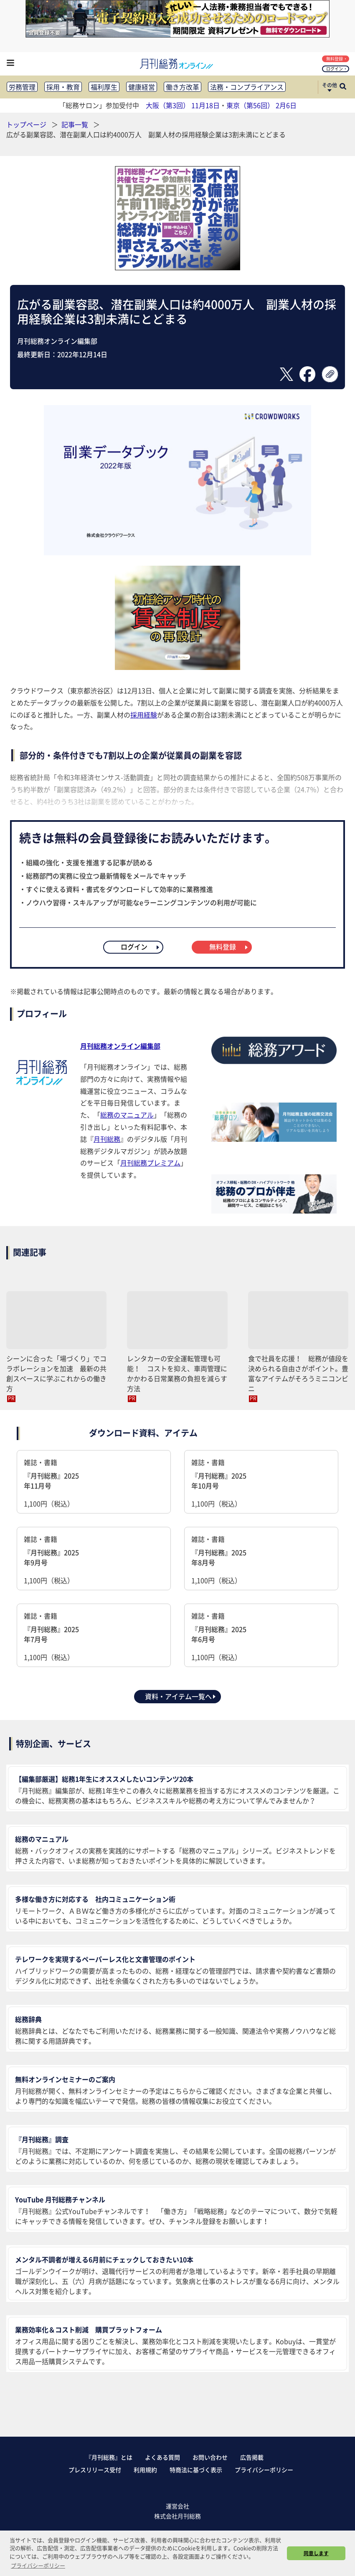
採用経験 (143, 715)
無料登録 (336, 58)
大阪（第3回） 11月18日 (183, 105)
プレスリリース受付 (94, 2469)
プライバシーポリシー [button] (38, 2565)
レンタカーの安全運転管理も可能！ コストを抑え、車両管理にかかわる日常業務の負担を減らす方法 (177, 1373)
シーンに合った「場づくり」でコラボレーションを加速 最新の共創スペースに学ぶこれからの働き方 (56, 1373)
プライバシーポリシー (264, 2469)
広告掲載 (252, 2457)
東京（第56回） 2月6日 (261, 105)
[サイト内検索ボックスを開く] (343, 87)
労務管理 (22, 87)
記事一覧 (75, 124)
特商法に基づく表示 (196, 2469)
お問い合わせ (210, 2457)
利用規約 (145, 2469)
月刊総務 (107, 1139)
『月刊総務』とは (109, 2457)
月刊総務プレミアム (150, 1163)
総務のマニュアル (127, 1115)
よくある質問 (162, 2457)
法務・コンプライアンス (247, 87)
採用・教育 (63, 87)
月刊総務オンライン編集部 (120, 1046)
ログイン (336, 68)
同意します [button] (316, 2553)
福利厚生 (104, 87)
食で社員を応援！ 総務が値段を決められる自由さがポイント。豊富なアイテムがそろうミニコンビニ (298, 1373)
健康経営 (141, 87)
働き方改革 (182, 87)
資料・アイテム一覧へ (181, 1696)
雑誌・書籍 (94, 1482)
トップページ (26, 124)
